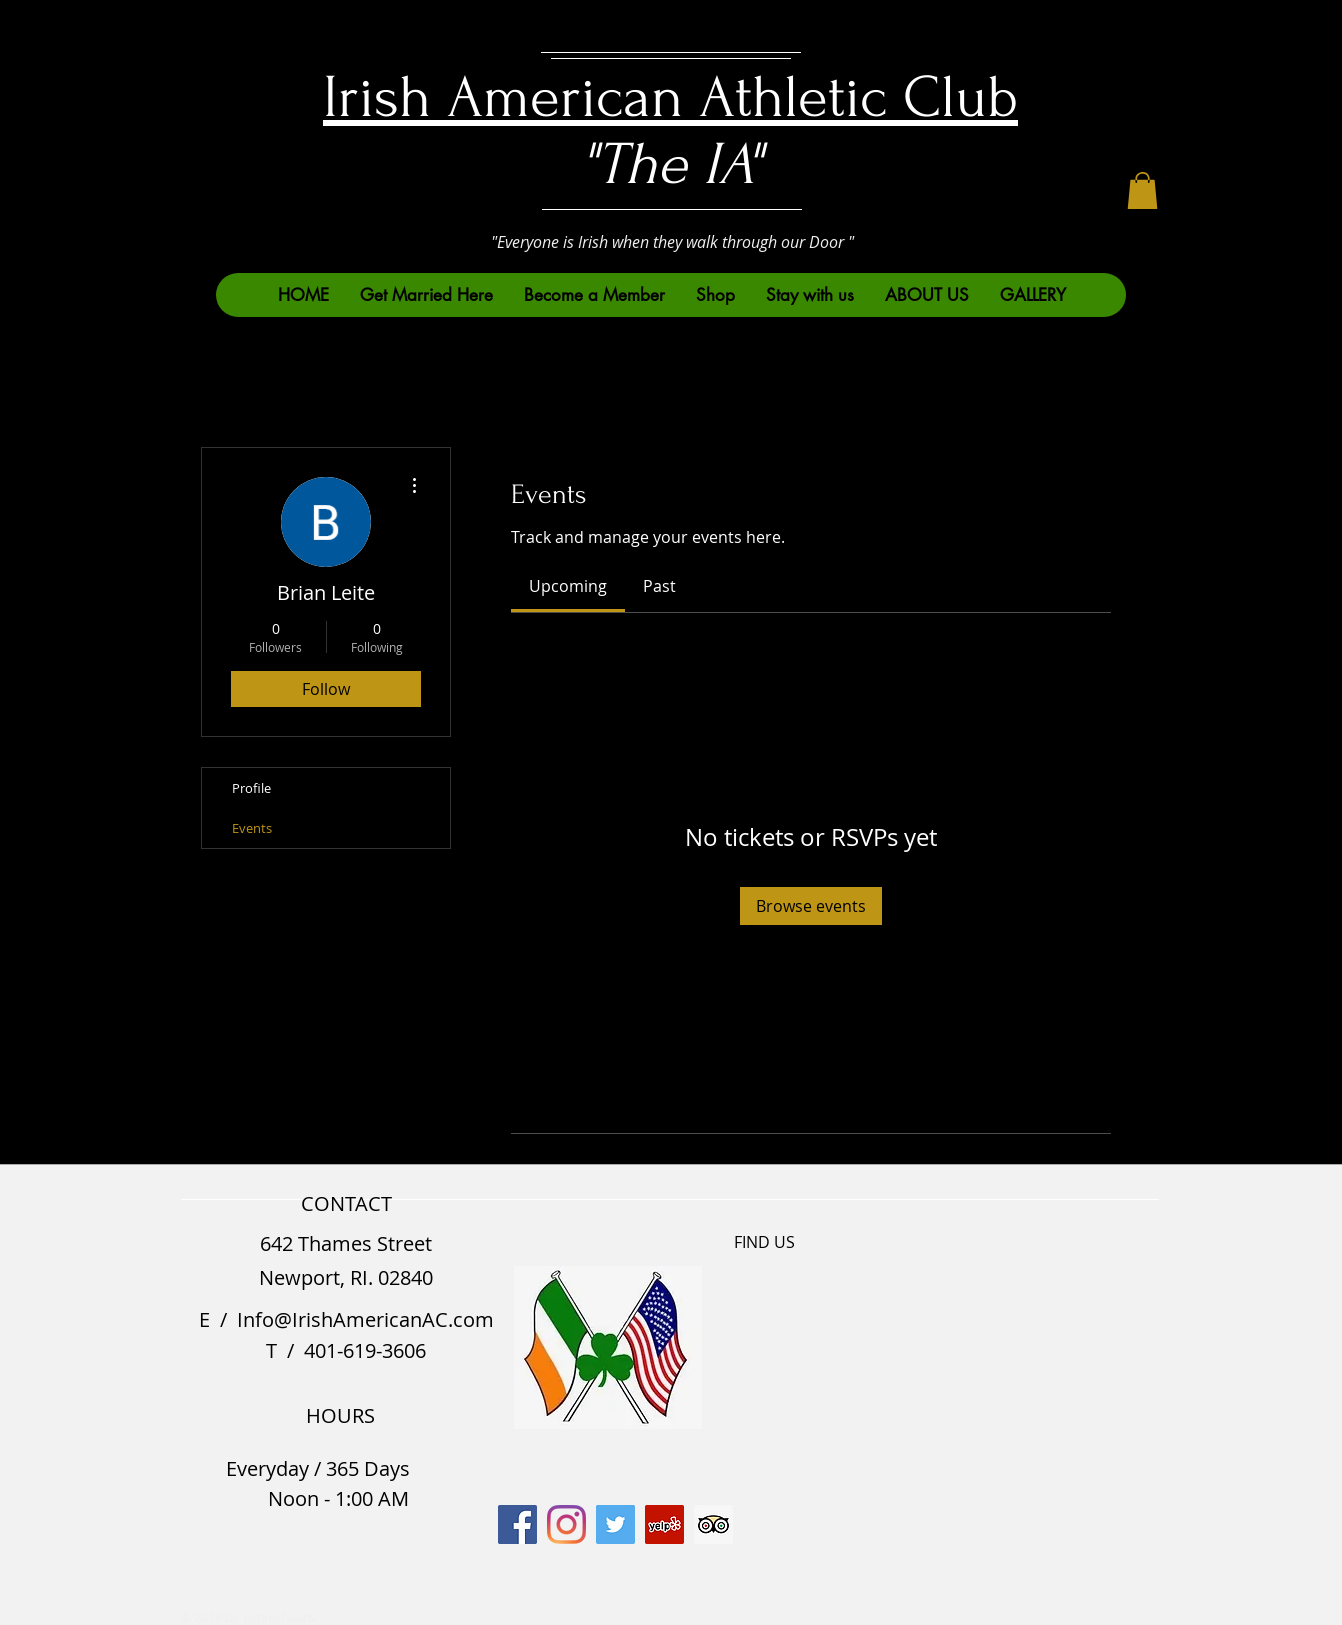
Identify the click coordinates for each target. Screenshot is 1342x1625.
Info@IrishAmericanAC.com (365, 1319)
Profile (251, 788)
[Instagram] (566, 1524)
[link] (568, 586)
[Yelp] (664, 1524)
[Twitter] (615, 1524)
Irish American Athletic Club (670, 97)
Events (252, 828)
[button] (1142, 190)
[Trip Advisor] (713, 1524)
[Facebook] (517, 1524)
